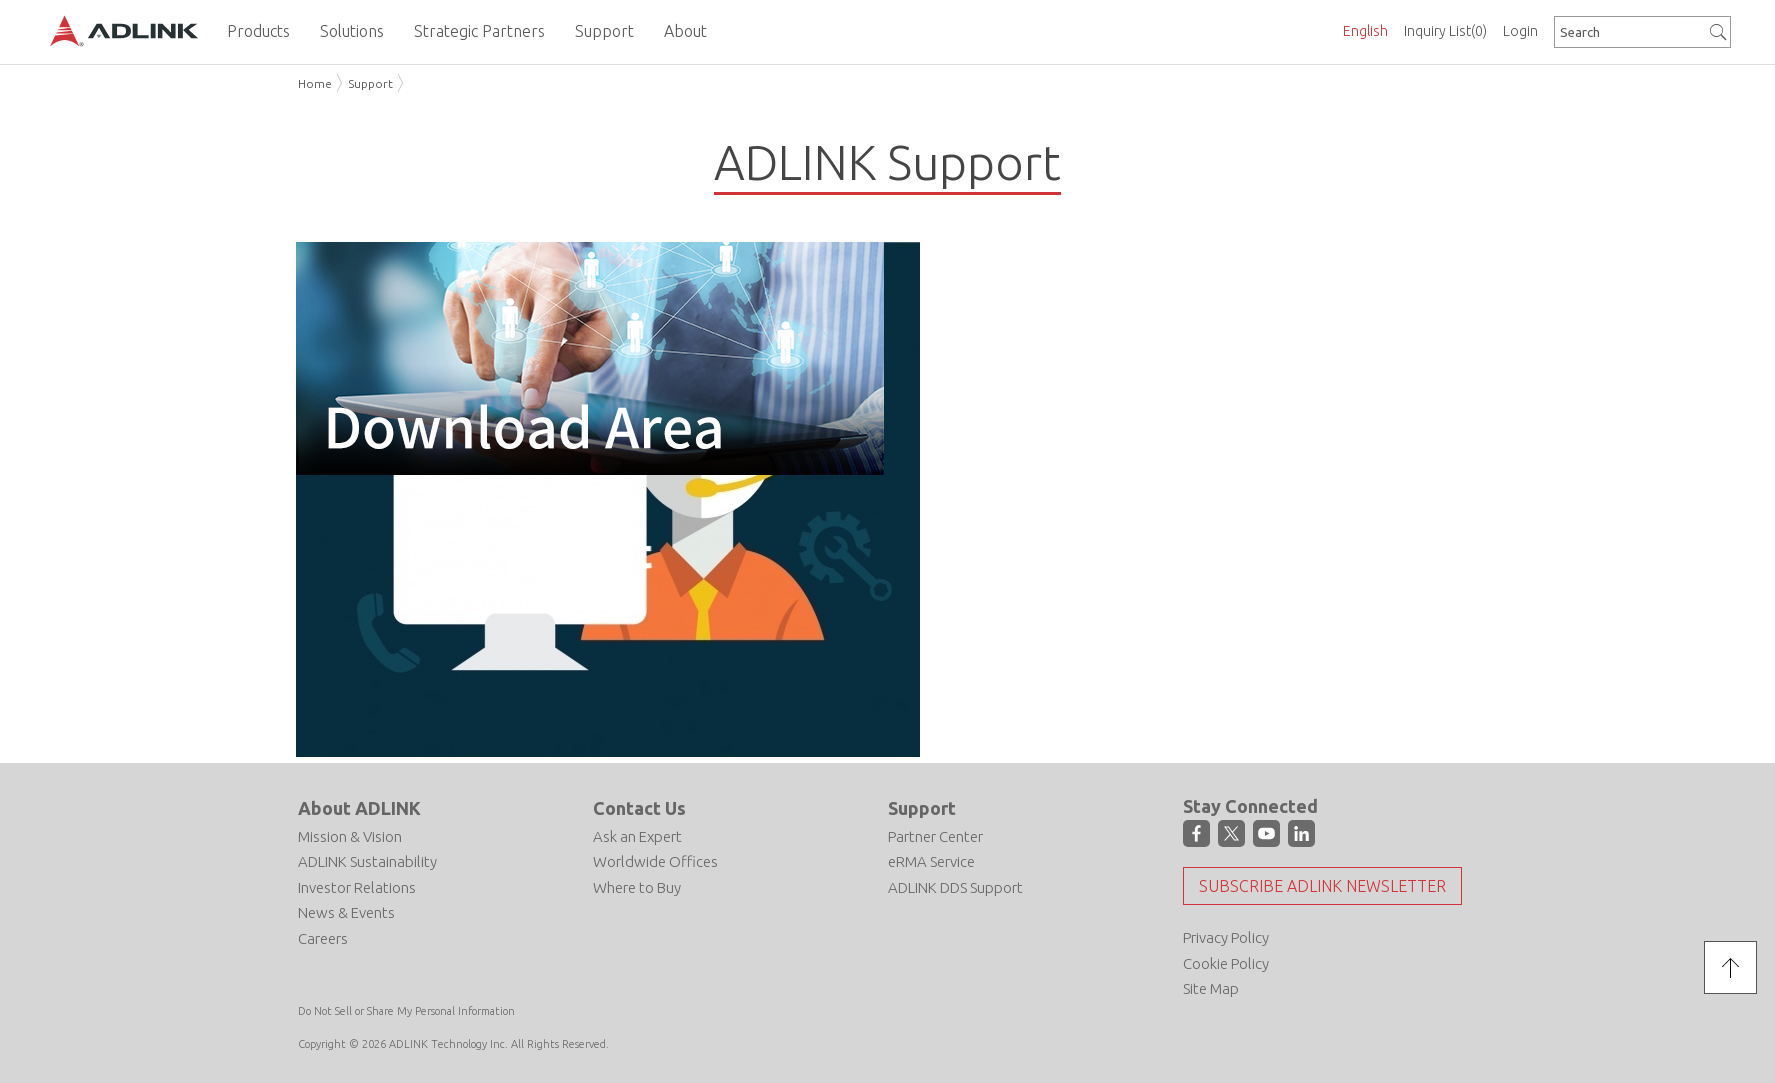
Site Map (1211, 988)
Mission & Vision (350, 836)
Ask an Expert (637, 836)
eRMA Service (931, 861)
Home (315, 83)
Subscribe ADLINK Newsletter (1322, 886)
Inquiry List (1445, 31)
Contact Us (639, 808)
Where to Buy (637, 887)
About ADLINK (359, 808)
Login (1520, 31)
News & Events (346, 912)
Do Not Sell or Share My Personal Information (406, 1011)
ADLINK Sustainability (367, 861)
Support (370, 83)
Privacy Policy (1226, 937)
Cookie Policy (1226, 963)
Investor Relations (357, 887)
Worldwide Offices (655, 861)
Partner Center (935, 836)
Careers (323, 938)
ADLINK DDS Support (955, 887)
